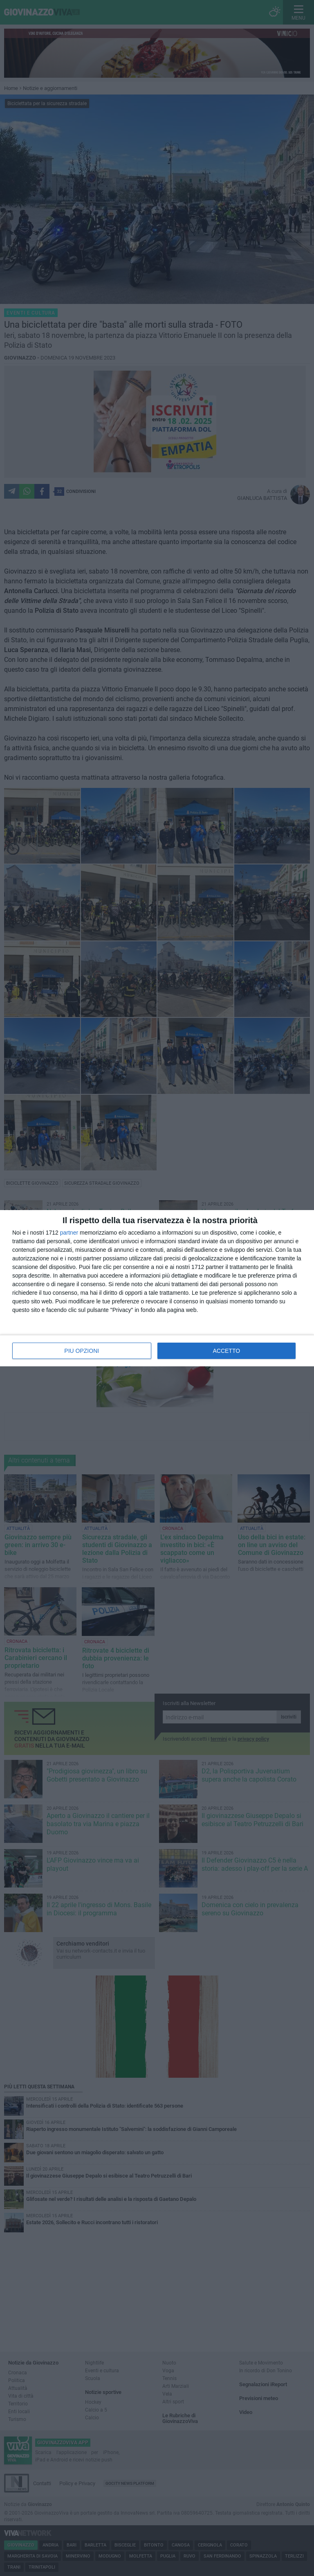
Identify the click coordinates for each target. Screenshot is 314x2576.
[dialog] (157, 1288)
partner (69, 1232)
